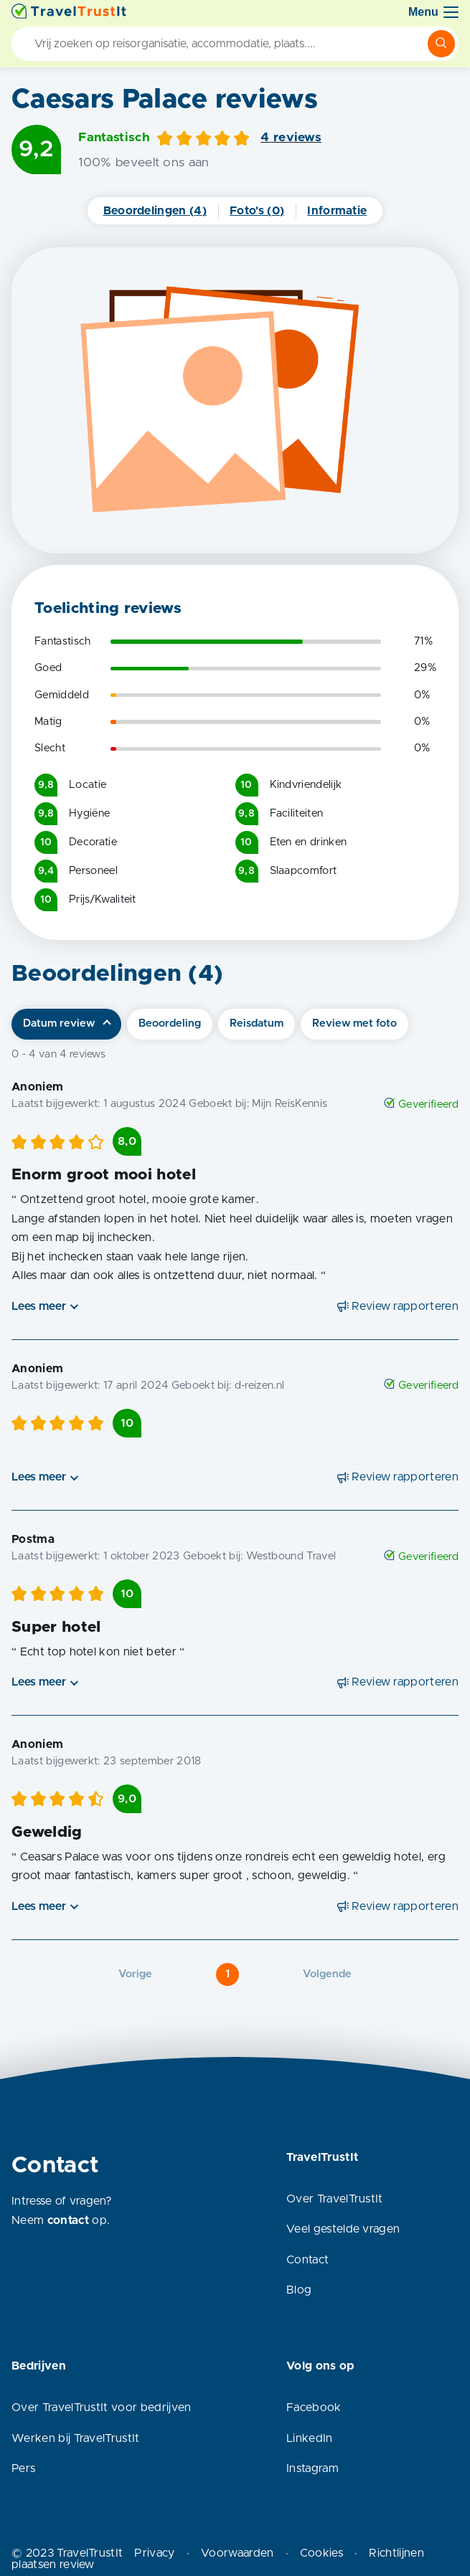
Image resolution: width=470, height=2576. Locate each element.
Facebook (314, 2407)
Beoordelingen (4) (155, 211)
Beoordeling (169, 1023)
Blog (298, 2290)
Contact (307, 2260)
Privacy (154, 2553)
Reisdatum (256, 1023)
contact (68, 2220)
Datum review (59, 1023)
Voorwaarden (237, 2553)
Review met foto (354, 1023)
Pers (23, 2468)
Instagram (312, 2468)
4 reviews (290, 137)
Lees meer (38, 1306)
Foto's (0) (257, 211)
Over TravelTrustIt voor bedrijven (101, 2407)
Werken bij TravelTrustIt (75, 2438)
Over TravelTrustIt (334, 2199)
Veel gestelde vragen (343, 2229)
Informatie (337, 211)
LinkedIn (309, 2438)
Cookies (321, 2553)
